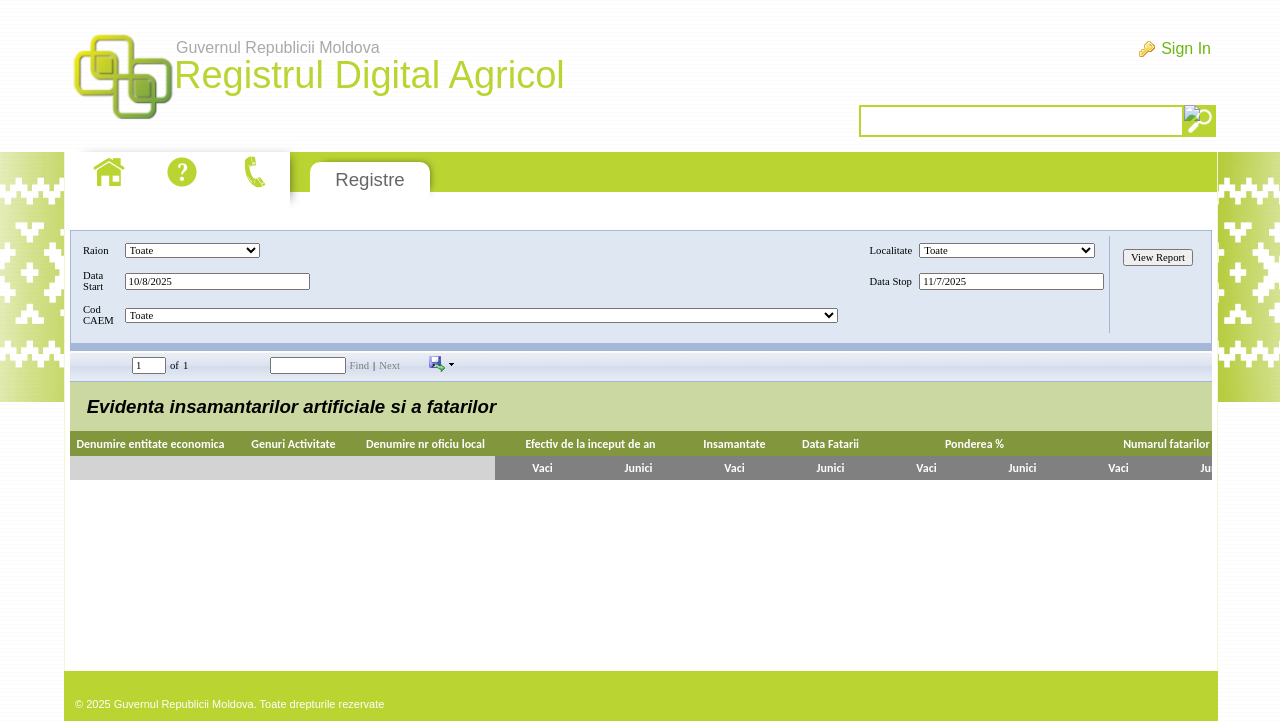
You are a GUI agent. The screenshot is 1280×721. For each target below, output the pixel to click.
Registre (369, 179)
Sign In (1186, 48)
